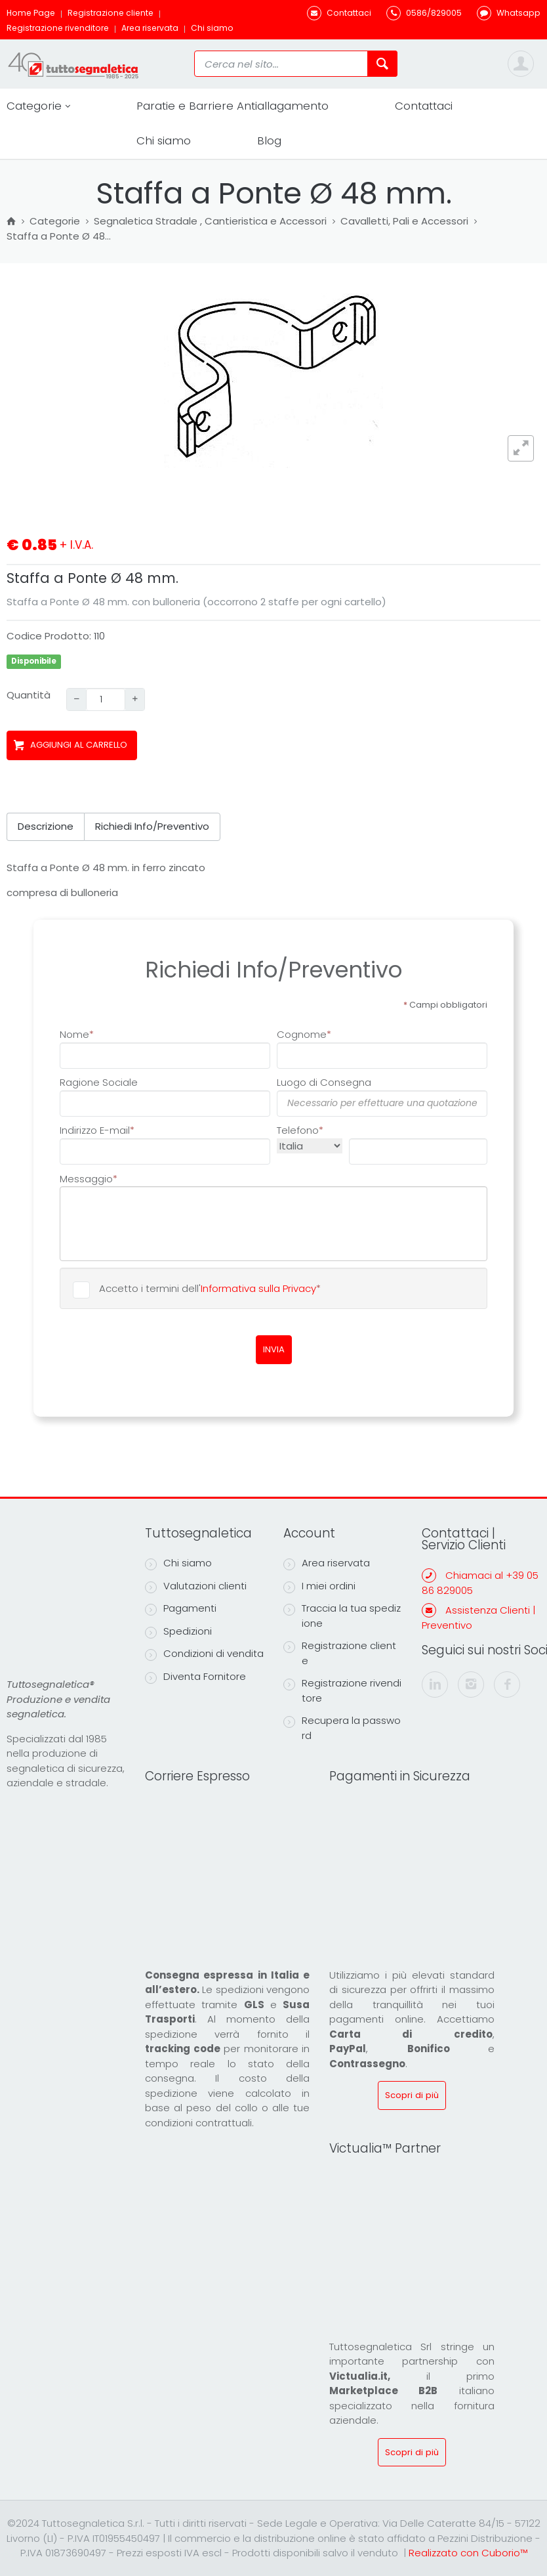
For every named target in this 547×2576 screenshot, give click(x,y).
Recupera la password (342, 1727)
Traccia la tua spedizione (342, 1615)
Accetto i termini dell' (210, 1288)
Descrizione (45, 826)
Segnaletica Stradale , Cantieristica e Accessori (210, 222)
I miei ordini (319, 1586)
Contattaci (424, 106)
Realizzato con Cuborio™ (468, 2553)
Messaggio (88, 1178)
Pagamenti (180, 1608)
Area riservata (149, 27)
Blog (269, 140)
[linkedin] (435, 1684)
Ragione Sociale (99, 1082)
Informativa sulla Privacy (258, 1288)
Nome (77, 1034)
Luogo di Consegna (324, 1082)
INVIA (274, 1349)
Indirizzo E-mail (97, 1130)
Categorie (38, 106)
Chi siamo (212, 27)
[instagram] (471, 1684)
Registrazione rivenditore (58, 27)
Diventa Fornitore (195, 1676)
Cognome (304, 1034)
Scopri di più (412, 2095)
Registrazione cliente (110, 12)
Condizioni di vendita (204, 1653)
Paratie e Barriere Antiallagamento (232, 106)
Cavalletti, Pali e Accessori (404, 222)
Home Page (31, 12)
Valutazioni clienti (196, 1586)
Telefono (300, 1130)
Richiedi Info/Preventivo (152, 826)
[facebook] (507, 1684)
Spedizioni (178, 1631)
